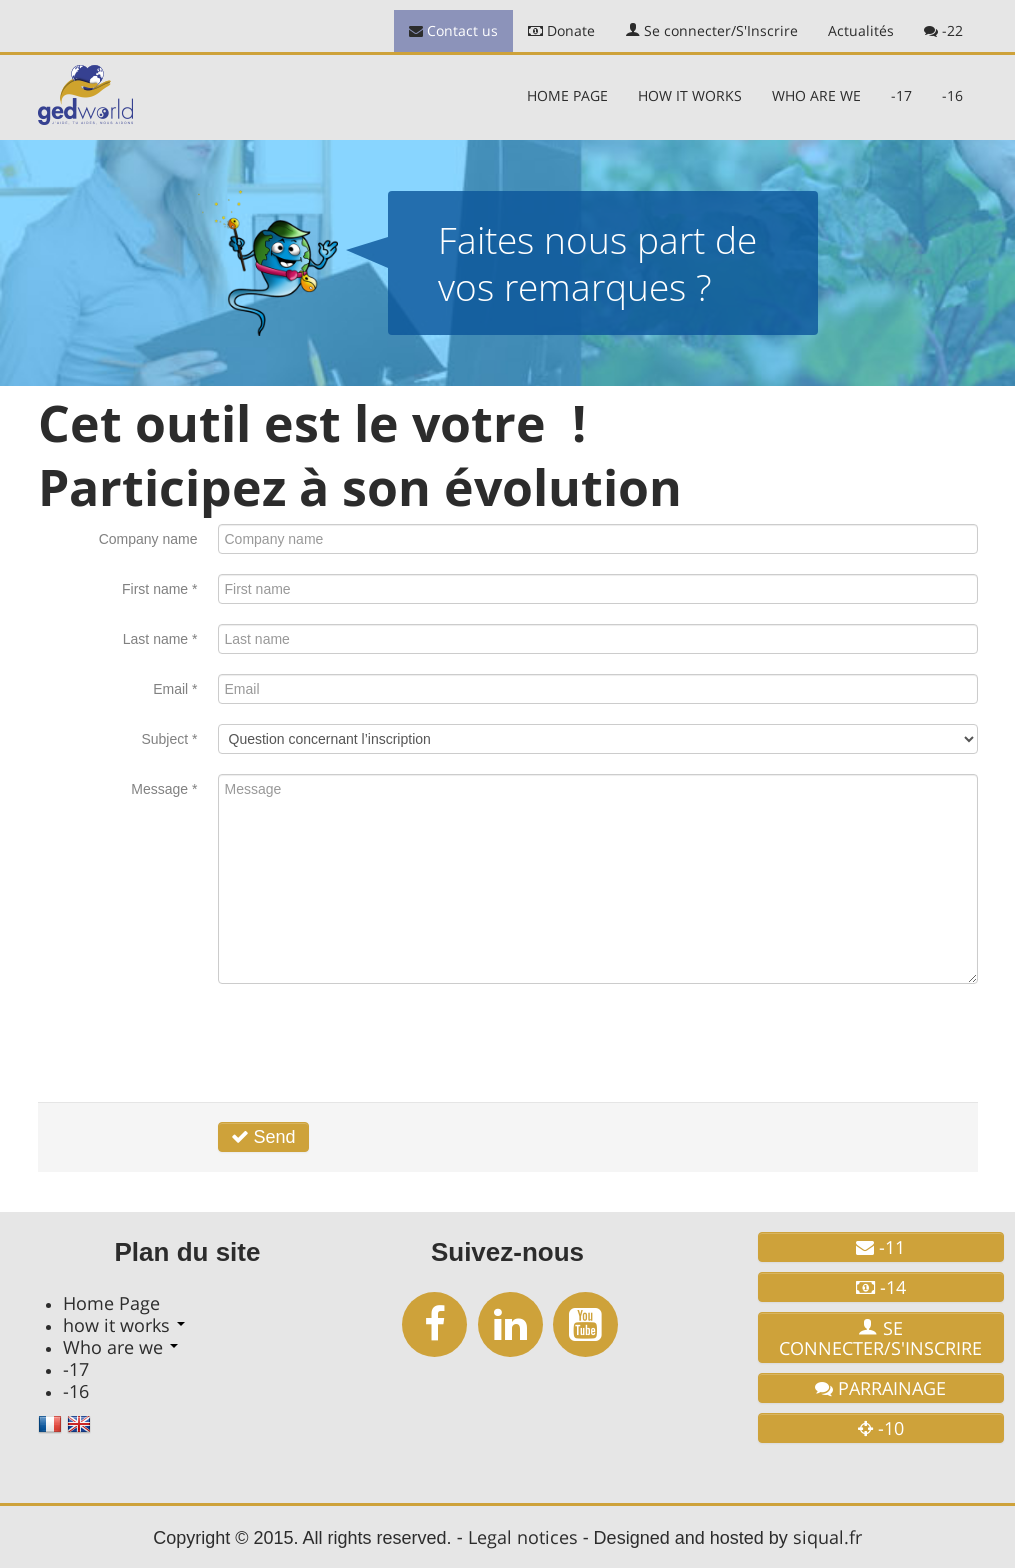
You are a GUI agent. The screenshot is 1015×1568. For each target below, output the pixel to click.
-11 (880, 1247)
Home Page (567, 95)
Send (263, 1137)
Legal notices (523, 1537)
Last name (160, 639)
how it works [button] (690, 95)
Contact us (453, 30)
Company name (148, 539)
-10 (881, 1428)
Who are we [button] (816, 95)
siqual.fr (827, 1537)
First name (159, 589)
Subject (169, 739)
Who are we (120, 1347)
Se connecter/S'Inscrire (711, 30)
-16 (952, 95)
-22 (943, 30)
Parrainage (880, 1388)
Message (164, 789)
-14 (881, 1287)
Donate (561, 30)
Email (175, 689)
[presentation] (370, 1043)
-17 (901, 95)
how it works (124, 1325)
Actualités (861, 30)
